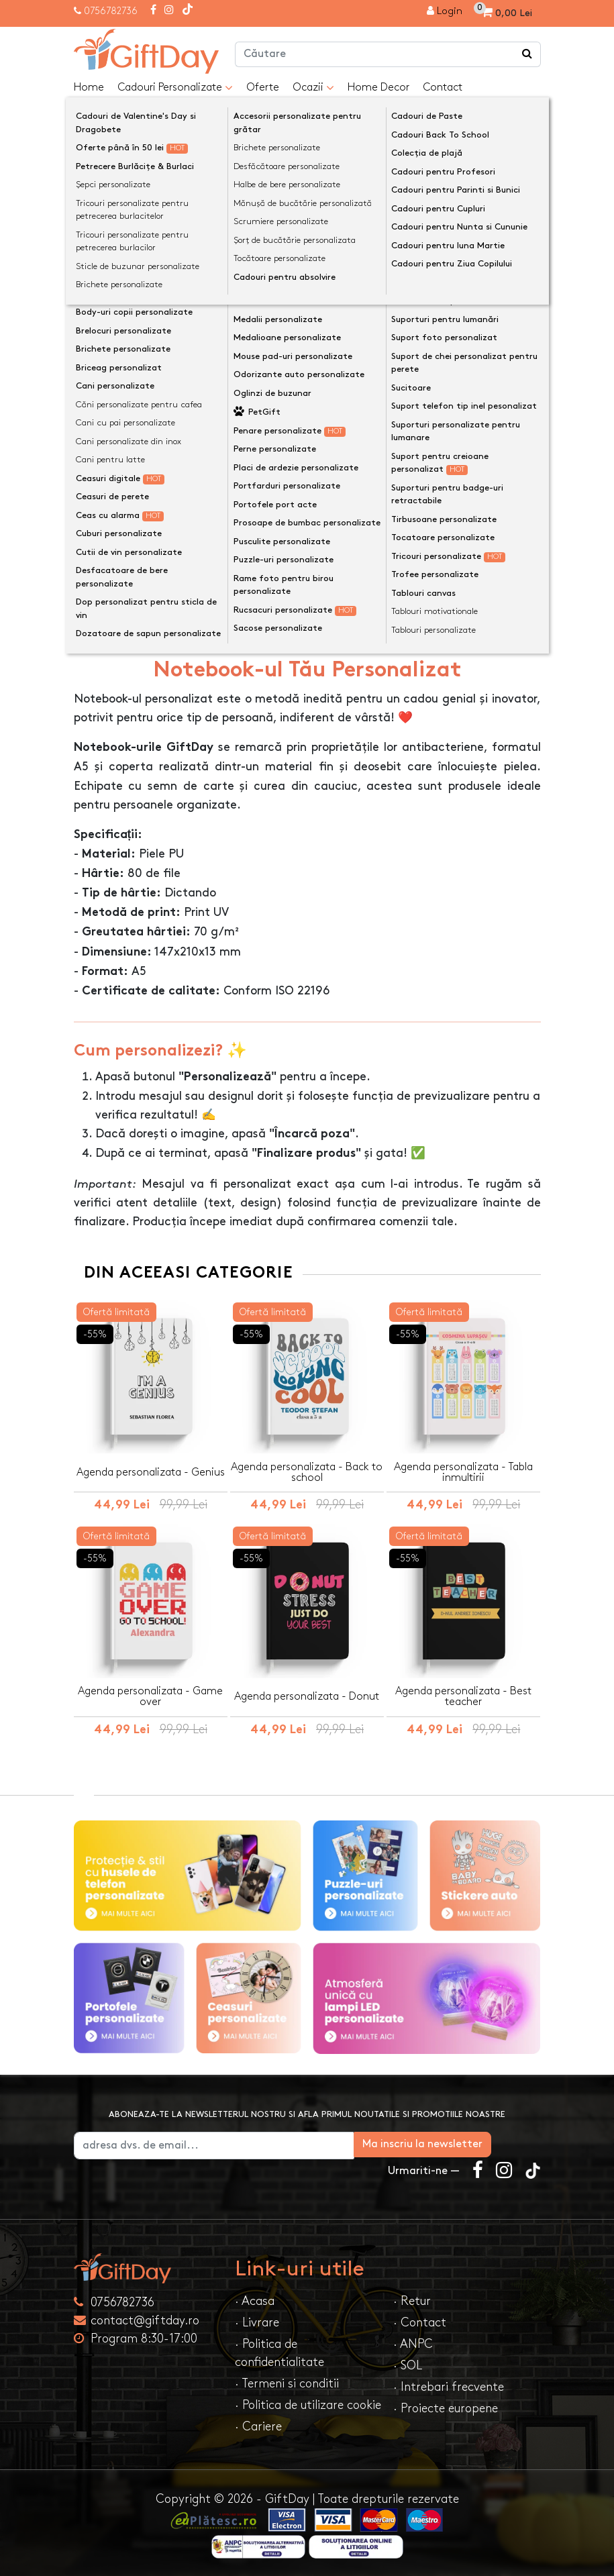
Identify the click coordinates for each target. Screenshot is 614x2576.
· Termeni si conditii (287, 2381)
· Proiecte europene (445, 2406)
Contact (442, 88)
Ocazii (313, 88)
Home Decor (378, 88)
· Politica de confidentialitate (279, 2350)
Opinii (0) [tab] (187, 623)
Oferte (262, 88)
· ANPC (413, 2341)
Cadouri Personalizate (175, 88)
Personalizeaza (312, 430)
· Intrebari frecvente (448, 2384)
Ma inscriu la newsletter (472, 2141)
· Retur (412, 2298)
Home (89, 88)
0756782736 (111, 11)
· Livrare (257, 2320)
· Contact (419, 2320)
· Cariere (258, 2424)
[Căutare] (527, 54)
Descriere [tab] (111, 624)
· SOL (407, 2363)
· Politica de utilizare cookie (308, 2402)
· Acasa (254, 2298)
